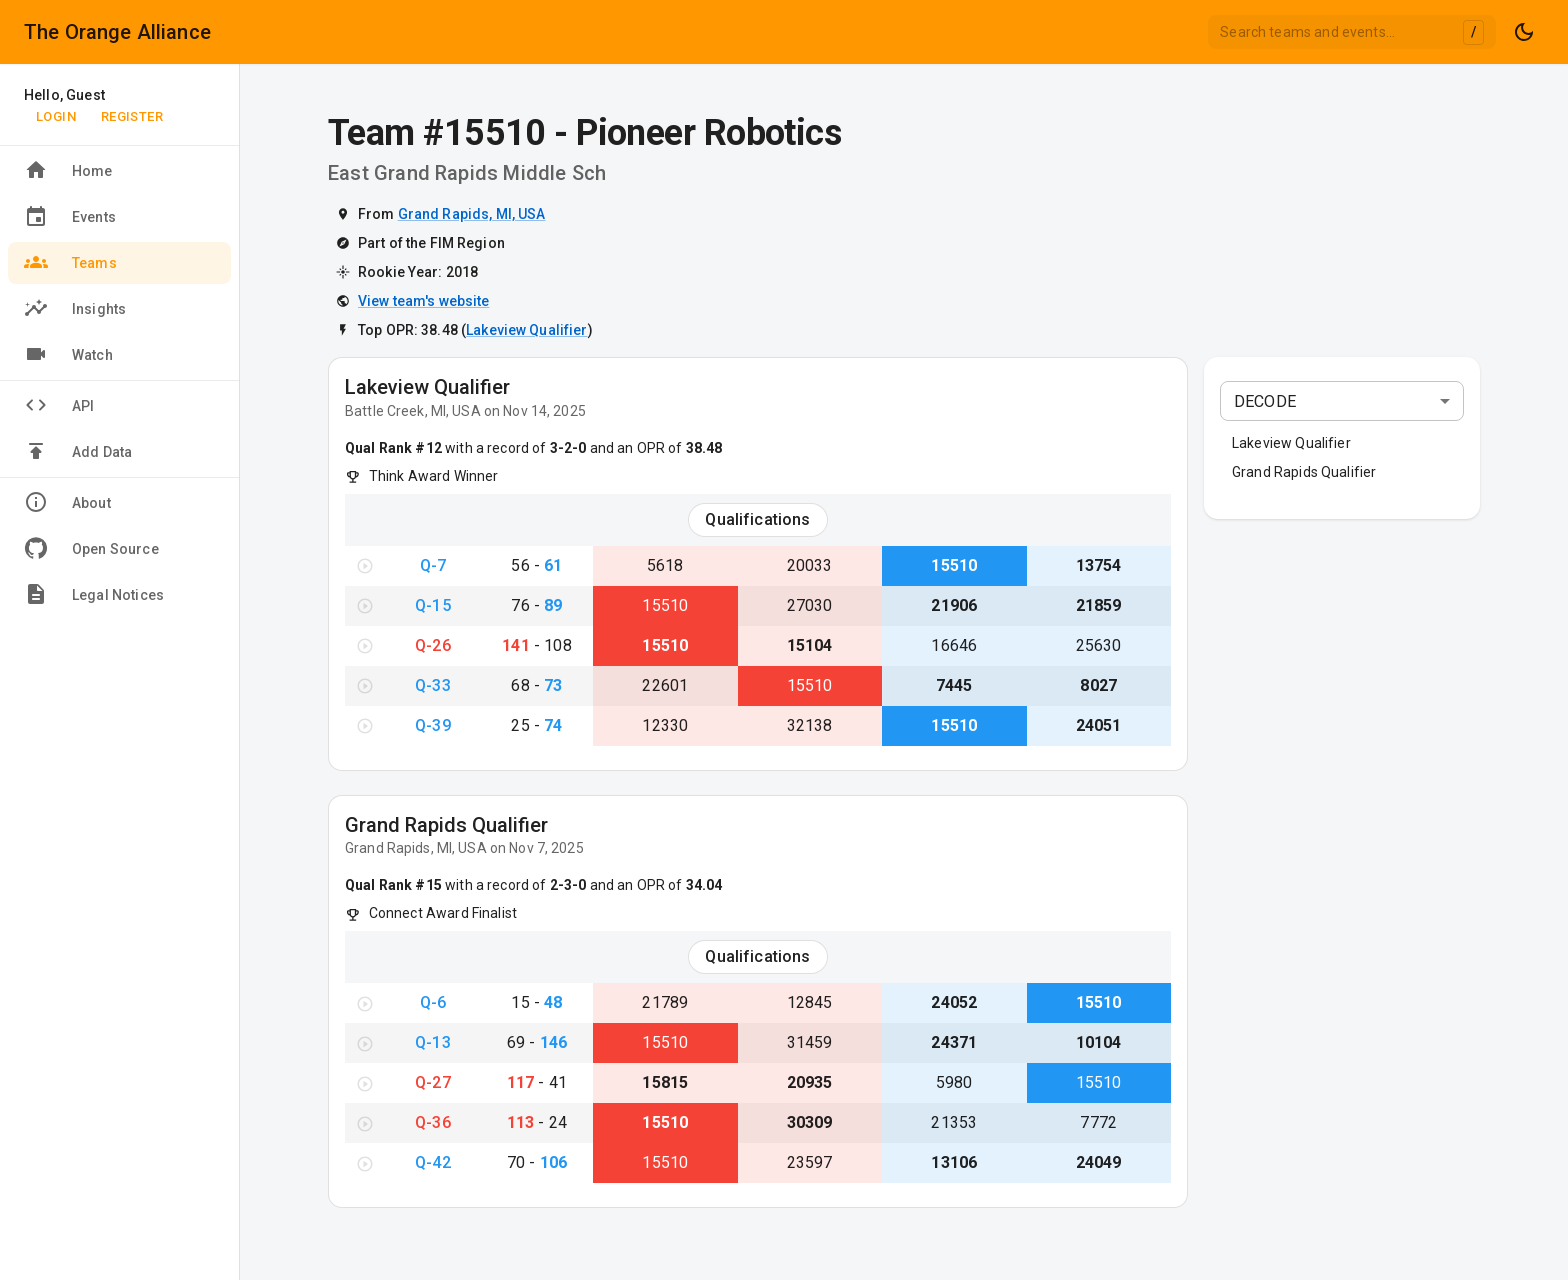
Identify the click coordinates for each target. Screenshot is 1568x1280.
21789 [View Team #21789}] (665, 1002)
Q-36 (433, 1122)
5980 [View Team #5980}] (954, 1082)
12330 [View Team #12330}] (665, 725)
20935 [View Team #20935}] (810, 1082)
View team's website (424, 301)
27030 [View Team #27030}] (810, 605)
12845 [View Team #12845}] (810, 1002)
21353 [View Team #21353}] (954, 1122)
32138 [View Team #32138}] (810, 725)
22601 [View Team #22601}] (665, 685)
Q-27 (433, 1082)
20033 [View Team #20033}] (810, 565)
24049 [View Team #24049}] (1099, 1162)
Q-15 (433, 605)
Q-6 (433, 1002)
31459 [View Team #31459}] (810, 1042)
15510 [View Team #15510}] (954, 565)
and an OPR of (654, 448)
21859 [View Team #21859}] (1099, 605)
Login (56, 116)
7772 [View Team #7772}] (1098, 1122)
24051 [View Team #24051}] (1099, 725)
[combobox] (1352, 32)
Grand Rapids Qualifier (446, 825)
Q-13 (433, 1042)
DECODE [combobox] (1265, 401)
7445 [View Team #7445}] (954, 685)
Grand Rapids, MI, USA (472, 214)
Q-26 (433, 645)
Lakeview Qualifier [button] (1291, 443)
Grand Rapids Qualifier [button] (1304, 472)
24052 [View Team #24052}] (954, 1002)
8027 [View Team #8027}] (1098, 685)
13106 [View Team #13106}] (954, 1162)
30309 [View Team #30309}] (810, 1122)
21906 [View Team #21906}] (954, 605)
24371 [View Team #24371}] (954, 1042)
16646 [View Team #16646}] (954, 645)
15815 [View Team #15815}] (665, 1082)
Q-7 (433, 565)
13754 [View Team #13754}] (1099, 565)
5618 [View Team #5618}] (665, 565)
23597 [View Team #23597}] (810, 1162)
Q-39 (433, 725)
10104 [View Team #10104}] (1099, 1042)
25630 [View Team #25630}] (1099, 645)
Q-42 (433, 1162)
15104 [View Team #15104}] (810, 645)
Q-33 (433, 685)
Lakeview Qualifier (526, 330)
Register (132, 116)
